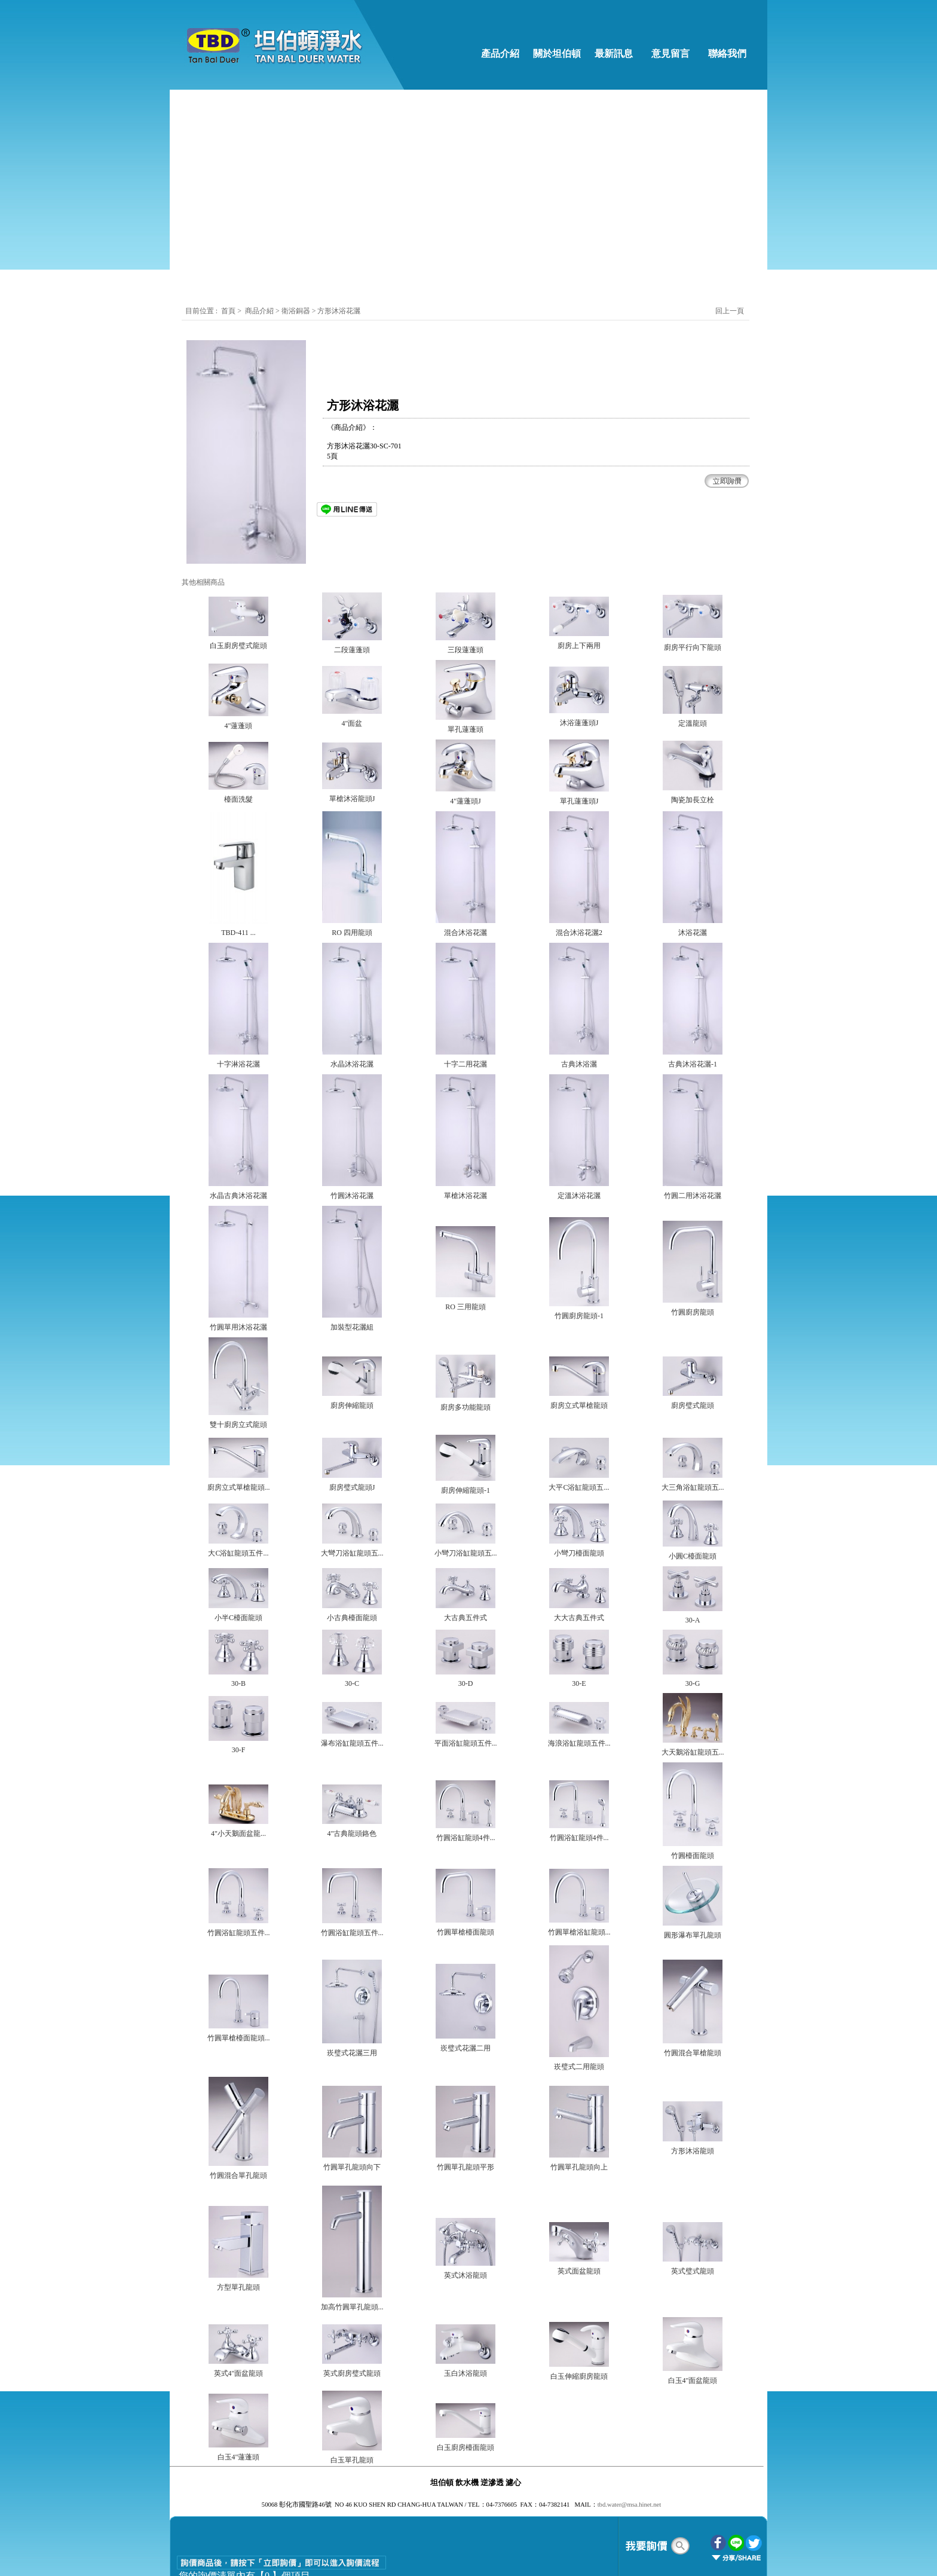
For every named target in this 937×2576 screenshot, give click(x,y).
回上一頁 (729, 311)
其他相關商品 (203, 582)
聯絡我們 (727, 53)
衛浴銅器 (296, 311)
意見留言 (670, 53)
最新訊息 (614, 53)
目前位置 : (202, 311)
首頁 (228, 311)
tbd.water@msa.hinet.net (630, 2504)
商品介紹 (259, 311)
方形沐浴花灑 (338, 311)
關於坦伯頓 (557, 53)
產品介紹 (500, 53)
